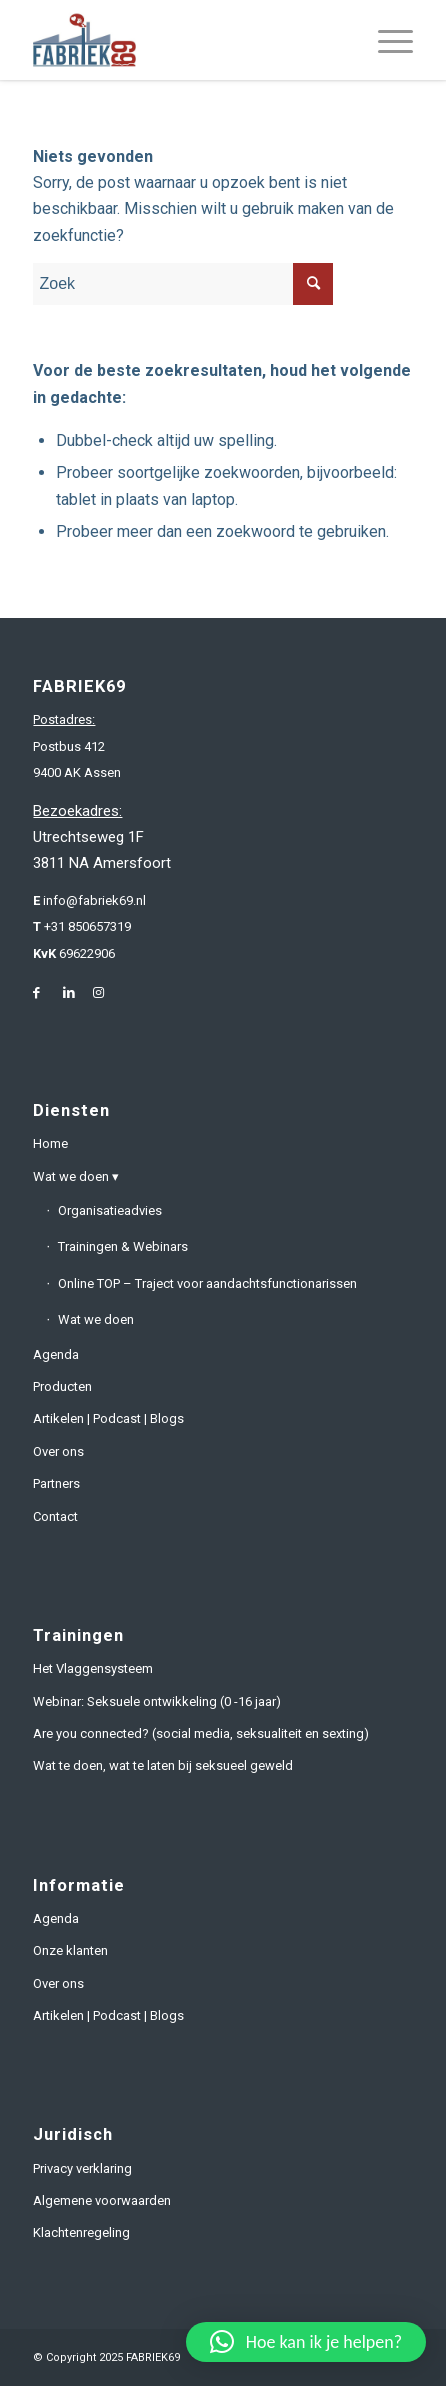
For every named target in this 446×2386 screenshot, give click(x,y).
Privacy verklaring (82, 2168)
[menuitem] (385, 40)
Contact (55, 1516)
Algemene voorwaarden (102, 2200)
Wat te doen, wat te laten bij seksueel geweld (163, 1765)
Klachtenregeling (81, 2232)
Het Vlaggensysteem (93, 1668)
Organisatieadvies (110, 1210)
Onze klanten (70, 1950)
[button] (306, 2342)
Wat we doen (71, 1176)
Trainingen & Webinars (123, 1246)
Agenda (56, 1354)
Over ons (58, 1451)
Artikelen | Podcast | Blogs (108, 1418)
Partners (56, 1483)
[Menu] (385, 40)
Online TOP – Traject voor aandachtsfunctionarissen (207, 1283)
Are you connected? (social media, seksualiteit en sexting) (201, 1733)
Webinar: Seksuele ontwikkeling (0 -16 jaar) (157, 1701)
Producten (62, 1386)
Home (50, 1143)
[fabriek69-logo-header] (184, 40)
